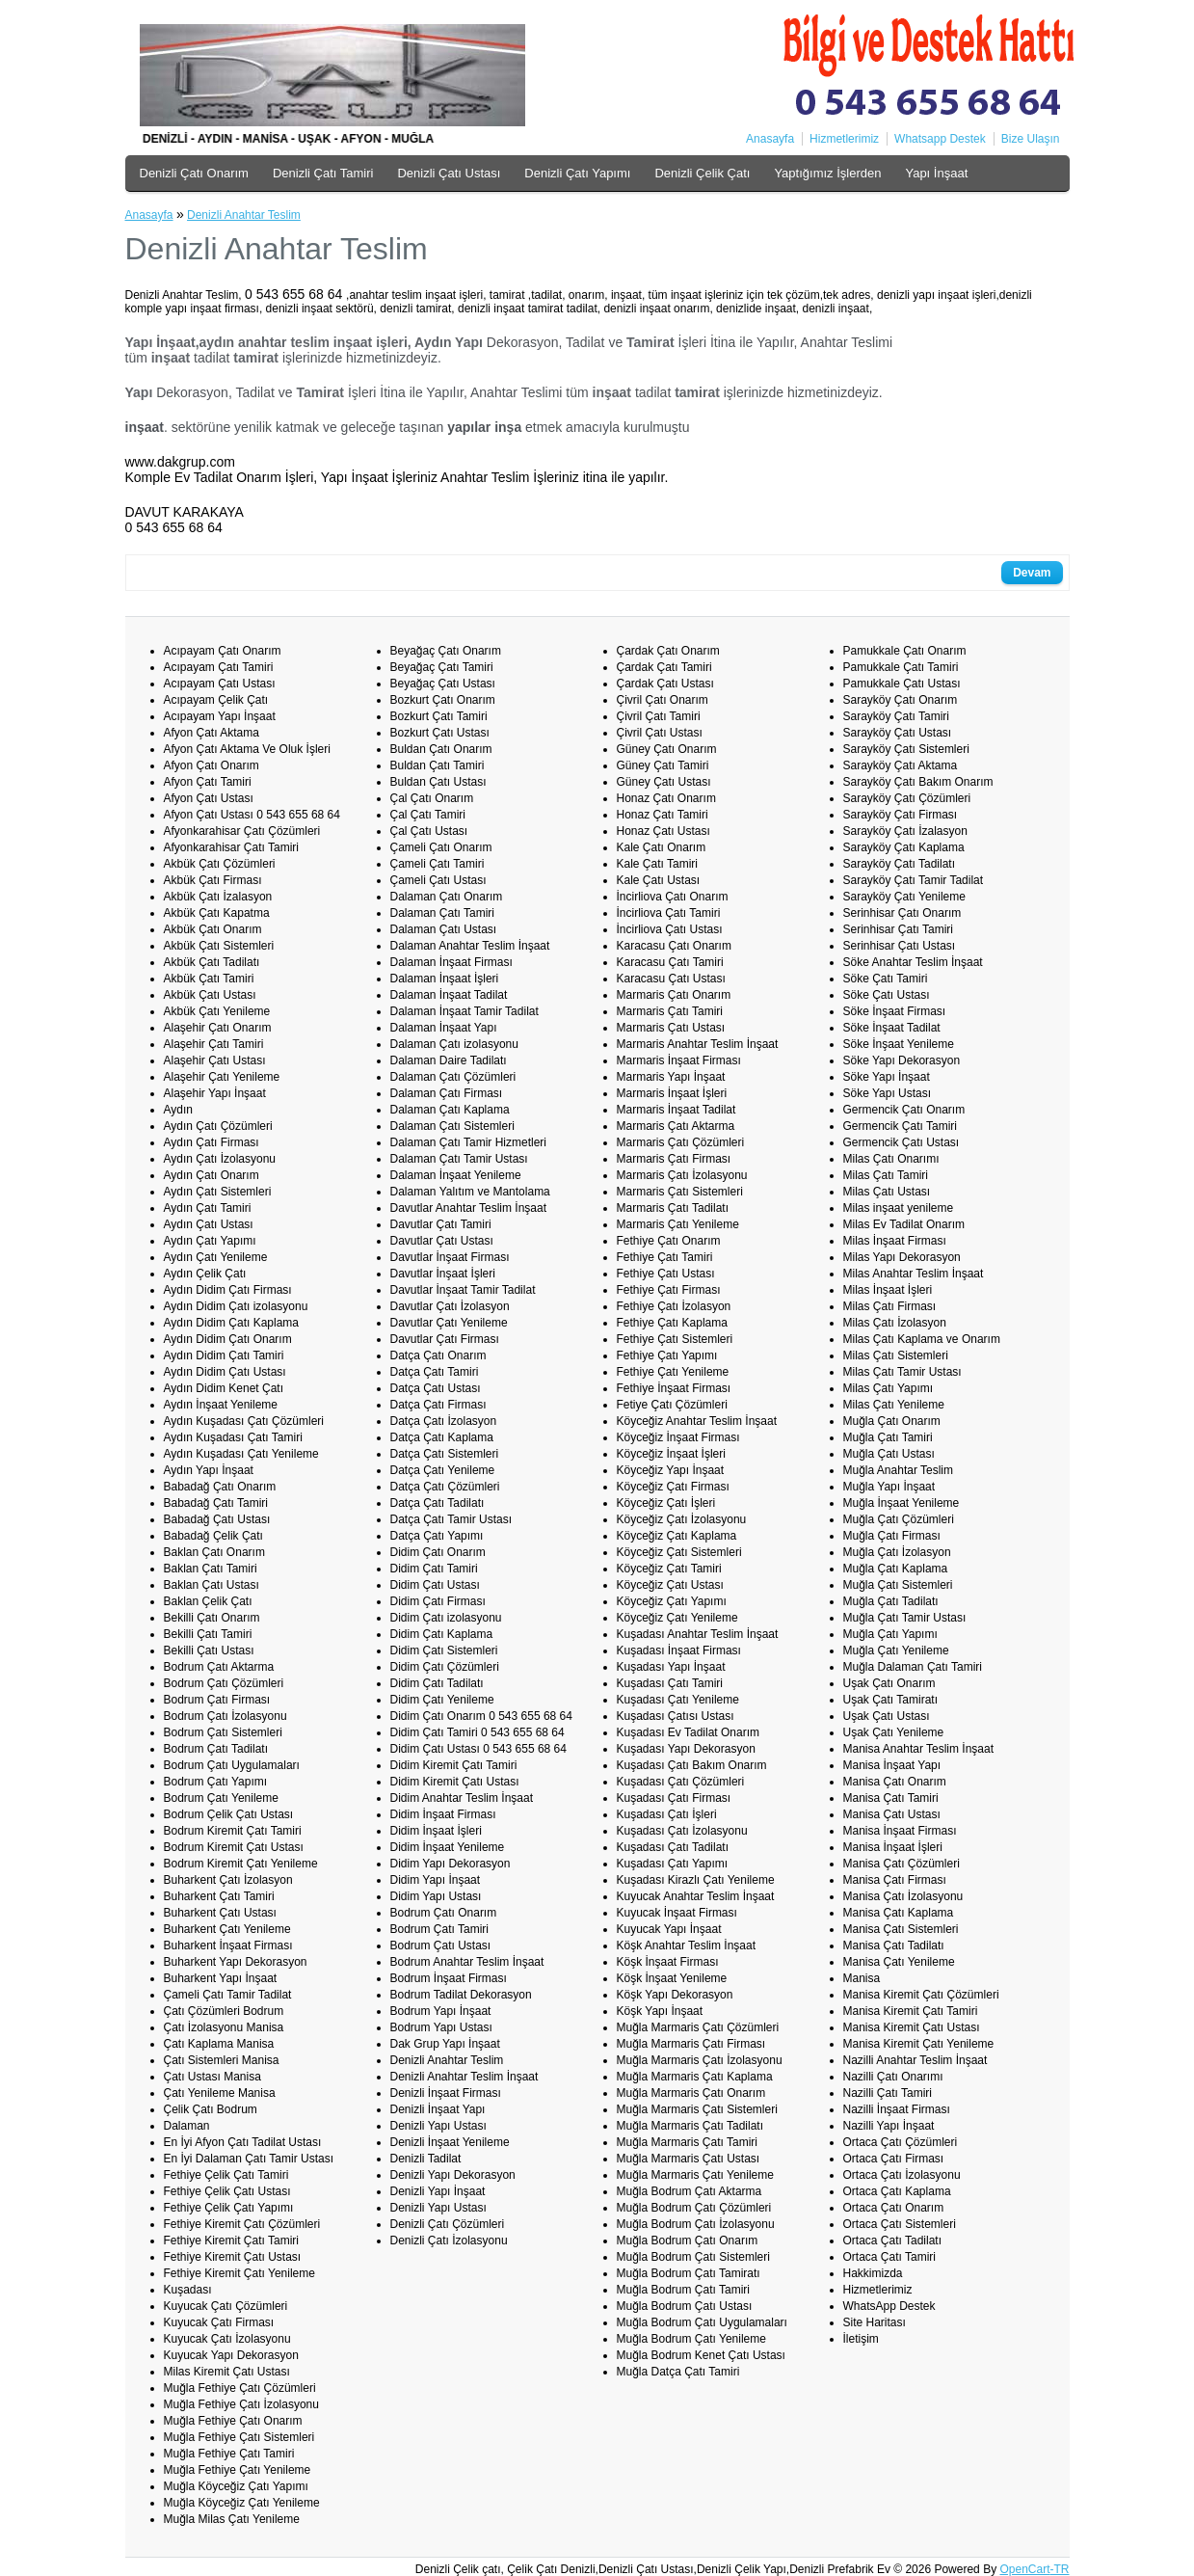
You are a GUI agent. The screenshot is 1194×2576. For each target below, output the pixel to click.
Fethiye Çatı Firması (669, 1290)
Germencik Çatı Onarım (904, 1109)
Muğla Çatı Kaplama (895, 1568)
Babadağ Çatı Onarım (220, 1486)
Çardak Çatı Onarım (668, 650)
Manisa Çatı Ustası (892, 1814)
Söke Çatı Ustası (886, 995)
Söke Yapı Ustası (887, 1093)
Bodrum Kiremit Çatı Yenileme (241, 1863)
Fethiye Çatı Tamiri (665, 1257)
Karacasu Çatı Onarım (674, 946)
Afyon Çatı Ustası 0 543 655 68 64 (252, 814)
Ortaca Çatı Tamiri (889, 2257)
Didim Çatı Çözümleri (444, 1667)
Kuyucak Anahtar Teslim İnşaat (696, 1896)
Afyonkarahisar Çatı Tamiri (232, 847)
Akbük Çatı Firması (213, 880)
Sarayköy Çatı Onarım (900, 700)
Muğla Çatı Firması (892, 1536)
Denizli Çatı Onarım (194, 173)
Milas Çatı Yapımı (888, 1388)
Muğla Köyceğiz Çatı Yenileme (242, 2502)
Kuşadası (188, 2289)
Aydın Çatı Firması (211, 1142)
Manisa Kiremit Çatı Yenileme (919, 2044)
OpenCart (1024, 2569)
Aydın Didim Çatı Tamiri (224, 1355)
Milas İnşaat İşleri (888, 1290)
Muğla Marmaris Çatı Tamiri (687, 2142)
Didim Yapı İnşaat (435, 1880)
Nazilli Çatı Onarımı (893, 2076)
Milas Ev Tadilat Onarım (904, 1224)
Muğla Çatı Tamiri (888, 1437)
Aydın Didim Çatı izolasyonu (236, 1306)
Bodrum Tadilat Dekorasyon (461, 1994)
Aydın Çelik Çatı (205, 1273)
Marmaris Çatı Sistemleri (680, 1191)
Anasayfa (770, 139)
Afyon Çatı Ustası (208, 798)
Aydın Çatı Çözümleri (218, 1126)
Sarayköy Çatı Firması (900, 814)
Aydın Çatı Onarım (211, 1175)
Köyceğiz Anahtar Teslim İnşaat (697, 1421)
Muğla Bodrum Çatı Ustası (685, 2306)
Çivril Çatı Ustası (660, 732)
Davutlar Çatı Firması (444, 1339)
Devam (1031, 572)
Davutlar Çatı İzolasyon (450, 1306)
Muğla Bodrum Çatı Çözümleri (694, 2207)
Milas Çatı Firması (890, 1306)
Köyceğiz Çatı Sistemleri (679, 1552)
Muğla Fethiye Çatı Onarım (233, 2421)
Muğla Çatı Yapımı (890, 1634)
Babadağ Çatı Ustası (217, 1519)
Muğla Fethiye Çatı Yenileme (237, 2470)
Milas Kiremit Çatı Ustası (227, 2371)
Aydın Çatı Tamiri (208, 1208)
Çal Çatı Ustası (429, 831)
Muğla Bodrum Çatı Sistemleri (693, 2257)
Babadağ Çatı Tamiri (216, 1503)
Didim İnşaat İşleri (436, 1831)
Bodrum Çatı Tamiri (439, 1929)
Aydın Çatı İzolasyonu (220, 1159)
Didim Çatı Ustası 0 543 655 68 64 (478, 1749)
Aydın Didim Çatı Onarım (228, 1339)
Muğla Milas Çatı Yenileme (232, 2519)
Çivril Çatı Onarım (662, 700)
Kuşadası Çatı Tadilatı (673, 1847)
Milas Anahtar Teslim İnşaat (913, 1273)
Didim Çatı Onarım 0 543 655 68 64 (481, 1716)
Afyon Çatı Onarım (211, 765)
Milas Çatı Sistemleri (895, 1355)
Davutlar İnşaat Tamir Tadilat (463, 1290)
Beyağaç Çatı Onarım (445, 650)
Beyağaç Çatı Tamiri (441, 667)
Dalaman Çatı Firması (446, 1093)
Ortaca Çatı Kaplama (897, 2191)
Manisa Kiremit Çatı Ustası (911, 2027)
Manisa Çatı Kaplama (898, 1912)
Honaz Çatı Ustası (663, 831)
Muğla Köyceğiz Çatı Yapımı (236, 2486)
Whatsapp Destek (940, 139)
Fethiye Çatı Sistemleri (675, 1339)
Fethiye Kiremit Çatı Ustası (233, 2257)
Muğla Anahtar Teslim (898, 1470)
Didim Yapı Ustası (436, 1896)
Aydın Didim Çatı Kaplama (232, 1322)
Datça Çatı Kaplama (441, 1437)
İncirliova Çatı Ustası (670, 929)
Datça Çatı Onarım (438, 1355)
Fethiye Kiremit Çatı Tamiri (231, 2240)
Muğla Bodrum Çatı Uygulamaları (702, 2322)
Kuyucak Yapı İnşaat (669, 1929)
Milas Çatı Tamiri (885, 1175)
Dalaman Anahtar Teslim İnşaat (470, 946)
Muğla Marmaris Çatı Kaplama (695, 2076)
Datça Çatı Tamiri (434, 1372)
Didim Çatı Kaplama (441, 1634)
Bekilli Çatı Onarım (212, 1617)
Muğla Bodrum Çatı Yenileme (691, 2339)
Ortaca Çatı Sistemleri (899, 2224)
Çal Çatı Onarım (432, 798)
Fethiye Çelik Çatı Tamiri (226, 2175)
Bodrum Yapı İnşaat (440, 2011)
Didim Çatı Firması (438, 1601)
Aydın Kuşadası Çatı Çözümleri (244, 1421)
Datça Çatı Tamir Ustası (451, 1519)
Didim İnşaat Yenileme (447, 1847)
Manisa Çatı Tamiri (891, 1798)
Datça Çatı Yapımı (437, 1536)
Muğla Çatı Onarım (892, 1421)
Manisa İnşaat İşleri (892, 1847)
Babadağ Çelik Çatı (213, 1536)
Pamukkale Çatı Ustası (902, 683)
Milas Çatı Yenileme (893, 1404)
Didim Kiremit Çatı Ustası (454, 1781)
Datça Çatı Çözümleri (445, 1486)
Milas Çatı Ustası (887, 1191)
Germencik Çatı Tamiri (900, 1126)
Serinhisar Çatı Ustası (899, 946)
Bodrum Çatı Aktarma (219, 1667)
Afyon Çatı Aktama (211, 732)
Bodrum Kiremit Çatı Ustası (234, 1847)
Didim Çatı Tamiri (434, 1568)
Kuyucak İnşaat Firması (677, 1912)
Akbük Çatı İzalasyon (218, 896)
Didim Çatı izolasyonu (446, 1617)
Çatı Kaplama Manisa (219, 2044)
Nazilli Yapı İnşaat (889, 2126)
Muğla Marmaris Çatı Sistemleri (697, 2109)
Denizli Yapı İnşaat (438, 2191)
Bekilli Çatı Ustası (209, 1650)
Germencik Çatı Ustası (901, 1142)
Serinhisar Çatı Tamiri (898, 929)
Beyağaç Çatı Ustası (442, 683)
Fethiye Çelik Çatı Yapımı (229, 2207)
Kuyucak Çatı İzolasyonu (227, 2339)
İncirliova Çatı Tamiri (669, 913)
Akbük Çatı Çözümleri (220, 864)
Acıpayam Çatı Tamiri (219, 667)
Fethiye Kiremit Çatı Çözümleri (242, 2224)
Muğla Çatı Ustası (889, 1454)
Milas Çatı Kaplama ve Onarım (921, 1339)
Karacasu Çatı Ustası (671, 978)
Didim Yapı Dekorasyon (450, 1863)
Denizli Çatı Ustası (448, 173)
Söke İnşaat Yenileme (898, 1044)
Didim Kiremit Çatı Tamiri (453, 1765)
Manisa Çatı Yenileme (899, 1962)
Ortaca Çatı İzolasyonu (902, 2175)
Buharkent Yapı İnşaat (221, 1978)
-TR (1060, 2569)
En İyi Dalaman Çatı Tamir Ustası (249, 2158)
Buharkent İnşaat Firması (228, 1945)
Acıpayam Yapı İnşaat (220, 716)
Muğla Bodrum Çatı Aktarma (689, 2191)
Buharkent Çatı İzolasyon (228, 1880)
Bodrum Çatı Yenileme (221, 1798)
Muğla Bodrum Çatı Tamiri (684, 2289)
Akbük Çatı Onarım (213, 929)
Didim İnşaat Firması (443, 1814)
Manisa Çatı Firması (894, 1880)
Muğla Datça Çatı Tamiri (678, 2371)
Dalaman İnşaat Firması (451, 962)
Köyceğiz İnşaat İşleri (671, 1454)
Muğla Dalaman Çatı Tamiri (913, 1667)
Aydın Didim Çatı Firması (228, 1290)
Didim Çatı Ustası (435, 1585)
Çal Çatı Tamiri (427, 814)
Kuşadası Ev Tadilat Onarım (688, 1732)
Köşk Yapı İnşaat (660, 2011)
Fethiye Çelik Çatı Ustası (227, 2191)
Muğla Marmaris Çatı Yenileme (695, 2175)
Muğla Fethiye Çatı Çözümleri (240, 2388)
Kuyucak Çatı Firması (219, 2322)
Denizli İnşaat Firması (445, 2093)
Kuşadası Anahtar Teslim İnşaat (698, 1634)
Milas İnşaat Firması (894, 1241)
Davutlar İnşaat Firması (450, 1257)
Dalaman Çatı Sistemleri (452, 1126)
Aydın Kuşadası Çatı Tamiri (233, 1437)
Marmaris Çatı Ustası (671, 1027)
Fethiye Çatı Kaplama (672, 1322)
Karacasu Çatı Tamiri (670, 962)
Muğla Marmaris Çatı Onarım (691, 2093)
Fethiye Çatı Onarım (669, 1241)
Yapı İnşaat (936, 173)
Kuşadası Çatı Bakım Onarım (692, 1765)
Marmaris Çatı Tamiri (670, 1011)
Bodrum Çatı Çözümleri (224, 1683)
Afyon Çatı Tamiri (208, 782)
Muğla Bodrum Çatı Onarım (687, 2240)
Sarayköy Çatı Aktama (900, 765)
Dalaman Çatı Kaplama (450, 1109)
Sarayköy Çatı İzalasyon (905, 831)
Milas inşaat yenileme (898, 1208)
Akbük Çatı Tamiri (209, 978)
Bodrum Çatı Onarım (443, 1912)
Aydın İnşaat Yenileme (221, 1404)
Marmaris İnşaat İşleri (672, 1093)
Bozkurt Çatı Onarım (442, 700)
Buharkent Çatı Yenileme (227, 1929)
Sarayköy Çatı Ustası (897, 732)
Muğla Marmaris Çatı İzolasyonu (700, 2060)
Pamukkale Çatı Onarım (905, 650)
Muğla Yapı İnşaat (889, 1486)
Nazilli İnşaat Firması (896, 2109)
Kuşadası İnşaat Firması (679, 1650)
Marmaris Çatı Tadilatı (673, 1208)
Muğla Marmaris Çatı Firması (691, 2044)
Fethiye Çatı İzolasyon (674, 1306)
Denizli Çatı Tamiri (323, 173)
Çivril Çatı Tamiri (659, 716)
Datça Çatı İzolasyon (443, 1421)
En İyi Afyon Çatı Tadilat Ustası (243, 2142)
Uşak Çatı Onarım (889, 1683)
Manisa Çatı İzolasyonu (903, 1896)
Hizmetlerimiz (844, 139)
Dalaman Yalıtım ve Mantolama (470, 1191)
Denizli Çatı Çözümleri (447, 2224)
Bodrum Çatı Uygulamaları (232, 1765)
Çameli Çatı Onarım (441, 847)
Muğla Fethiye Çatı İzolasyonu (241, 2404)
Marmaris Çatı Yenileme (678, 1224)
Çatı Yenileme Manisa (220, 2093)
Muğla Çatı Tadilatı (891, 1601)
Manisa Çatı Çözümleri (901, 1863)
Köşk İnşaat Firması (668, 1962)
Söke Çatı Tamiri (885, 978)
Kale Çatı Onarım (661, 847)
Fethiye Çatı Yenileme (673, 1372)
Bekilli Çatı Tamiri (208, 1634)
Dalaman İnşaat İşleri (444, 978)
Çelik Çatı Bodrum (210, 2109)
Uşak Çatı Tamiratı (890, 1699)
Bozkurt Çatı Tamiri (439, 716)
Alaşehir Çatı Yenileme (222, 1077)
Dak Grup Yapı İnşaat (445, 2044)
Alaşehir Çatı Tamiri (214, 1044)
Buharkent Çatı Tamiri (219, 1896)
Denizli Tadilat (426, 2158)
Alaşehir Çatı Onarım (218, 1027)
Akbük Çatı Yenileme (217, 1011)
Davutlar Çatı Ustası (441, 1241)
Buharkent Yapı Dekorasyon (235, 1962)
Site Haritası (874, 2322)
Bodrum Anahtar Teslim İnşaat (467, 1962)
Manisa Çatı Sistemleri (901, 1929)
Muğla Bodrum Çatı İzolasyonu (696, 2224)
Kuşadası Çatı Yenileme (678, 1699)
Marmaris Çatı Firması (674, 1159)
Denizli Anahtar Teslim (244, 215)
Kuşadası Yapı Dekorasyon (686, 1749)
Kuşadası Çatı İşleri (667, 1814)
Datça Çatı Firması (438, 1404)
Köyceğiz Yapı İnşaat (671, 1470)
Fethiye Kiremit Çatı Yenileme (239, 2273)
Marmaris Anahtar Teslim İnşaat (698, 1044)
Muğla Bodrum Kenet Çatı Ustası (701, 2355)
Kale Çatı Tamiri (657, 864)
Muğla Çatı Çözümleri (898, 1519)
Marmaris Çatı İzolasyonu (682, 1175)
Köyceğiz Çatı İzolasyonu (682, 1519)
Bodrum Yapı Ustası (441, 2027)
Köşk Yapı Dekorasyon (675, 1994)
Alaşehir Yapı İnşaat (215, 1093)
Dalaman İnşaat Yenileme (455, 1175)
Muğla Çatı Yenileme (896, 1650)
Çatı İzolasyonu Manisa (224, 2027)
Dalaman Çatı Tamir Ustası (459, 1159)
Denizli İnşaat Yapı (438, 2109)
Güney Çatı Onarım (667, 749)
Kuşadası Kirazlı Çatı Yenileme (696, 1880)
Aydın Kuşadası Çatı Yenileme (241, 1454)
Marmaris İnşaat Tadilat (676, 1109)
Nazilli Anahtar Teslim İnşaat (915, 2060)
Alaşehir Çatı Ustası (215, 1060)
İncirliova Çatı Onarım (673, 896)
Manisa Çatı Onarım (894, 1781)
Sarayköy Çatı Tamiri (896, 716)
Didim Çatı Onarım (438, 1552)
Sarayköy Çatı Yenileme (904, 896)
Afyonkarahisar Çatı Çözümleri (242, 831)
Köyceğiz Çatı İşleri (666, 1503)
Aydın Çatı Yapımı (210, 1241)
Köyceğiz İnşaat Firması (678, 1437)
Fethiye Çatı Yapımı (667, 1355)
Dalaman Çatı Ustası (443, 929)
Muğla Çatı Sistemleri (898, 1585)
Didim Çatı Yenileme (442, 1699)
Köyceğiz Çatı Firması (673, 1486)
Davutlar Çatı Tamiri (440, 1224)
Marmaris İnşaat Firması (679, 1060)
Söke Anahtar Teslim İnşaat (913, 962)
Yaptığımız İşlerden (827, 173)
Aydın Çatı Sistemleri (218, 1191)
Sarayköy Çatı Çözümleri (907, 798)
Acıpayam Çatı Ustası (220, 683)
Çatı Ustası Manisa (212, 2076)
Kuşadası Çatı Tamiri (670, 1683)
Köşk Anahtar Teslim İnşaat (686, 1945)
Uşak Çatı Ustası (886, 1716)
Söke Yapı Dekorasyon (902, 1060)
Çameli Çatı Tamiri (437, 864)
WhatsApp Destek (889, 2306)
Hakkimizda (873, 2273)
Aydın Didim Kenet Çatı (224, 1388)
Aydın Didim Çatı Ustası (225, 1372)
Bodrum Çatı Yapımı (216, 1781)
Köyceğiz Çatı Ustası (670, 1585)
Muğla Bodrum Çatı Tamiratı (688, 2273)
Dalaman (187, 2126)
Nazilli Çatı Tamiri (887, 2093)
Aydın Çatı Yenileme (216, 1257)
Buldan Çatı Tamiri (437, 765)
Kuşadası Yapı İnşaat (671, 1667)
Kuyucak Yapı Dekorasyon (231, 2355)
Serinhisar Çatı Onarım (902, 913)
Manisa (862, 1978)
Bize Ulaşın (1030, 139)
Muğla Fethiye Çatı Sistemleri (239, 2437)
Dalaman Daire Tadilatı (448, 1060)
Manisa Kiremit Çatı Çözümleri (921, 1994)
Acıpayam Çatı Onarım (222, 650)
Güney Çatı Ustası (664, 782)
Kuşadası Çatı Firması (674, 1798)
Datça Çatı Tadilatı (437, 1503)
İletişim (861, 2339)
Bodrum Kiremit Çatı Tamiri (233, 1831)
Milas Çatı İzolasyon (894, 1322)
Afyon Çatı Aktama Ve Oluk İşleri (247, 749)
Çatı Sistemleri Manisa (221, 2060)
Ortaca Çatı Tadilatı (892, 2240)
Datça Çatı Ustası (435, 1388)
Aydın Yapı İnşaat (208, 1470)
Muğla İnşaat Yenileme (901, 1503)
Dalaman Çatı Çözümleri (453, 1077)
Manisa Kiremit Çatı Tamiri (910, 2011)
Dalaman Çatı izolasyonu (454, 1044)
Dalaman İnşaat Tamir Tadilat (464, 1011)
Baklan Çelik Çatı (208, 1601)
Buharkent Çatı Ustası (220, 1912)
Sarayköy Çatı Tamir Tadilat (913, 880)
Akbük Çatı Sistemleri (219, 946)
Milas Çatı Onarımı (891, 1159)
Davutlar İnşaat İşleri (442, 1273)
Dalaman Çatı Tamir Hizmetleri (468, 1142)
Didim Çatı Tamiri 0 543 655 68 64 (477, 1732)
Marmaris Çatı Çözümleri (681, 1142)
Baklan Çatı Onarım (214, 1552)
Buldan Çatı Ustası (438, 782)
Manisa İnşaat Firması (900, 1831)
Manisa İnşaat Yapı (892, 1765)
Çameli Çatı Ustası (438, 880)
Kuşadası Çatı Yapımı (673, 1863)
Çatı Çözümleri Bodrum (224, 2011)
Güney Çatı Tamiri (663, 765)
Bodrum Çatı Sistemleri (223, 1732)
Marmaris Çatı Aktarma (676, 1126)
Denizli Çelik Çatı (702, 173)
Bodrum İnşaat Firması (448, 1978)
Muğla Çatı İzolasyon (897, 1552)
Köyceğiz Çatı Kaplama (677, 1536)
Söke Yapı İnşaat (886, 1077)
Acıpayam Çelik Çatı (216, 700)
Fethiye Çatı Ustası (666, 1273)
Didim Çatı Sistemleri (444, 1650)
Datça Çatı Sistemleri (444, 1454)
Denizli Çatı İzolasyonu (449, 2240)
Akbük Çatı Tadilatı (212, 962)
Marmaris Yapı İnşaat (671, 1077)
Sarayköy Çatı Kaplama (904, 847)
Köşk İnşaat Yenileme (672, 1978)
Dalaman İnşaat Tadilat (449, 995)
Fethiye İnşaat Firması (674, 1388)
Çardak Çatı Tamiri (664, 667)
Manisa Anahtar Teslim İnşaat (919, 1749)
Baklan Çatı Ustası (211, 1585)
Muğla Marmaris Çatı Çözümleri (698, 2027)
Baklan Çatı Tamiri (210, 1568)
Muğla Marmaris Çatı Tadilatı (690, 2126)
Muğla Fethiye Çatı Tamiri (229, 2453)
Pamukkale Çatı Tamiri (901, 667)
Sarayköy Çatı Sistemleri (906, 749)
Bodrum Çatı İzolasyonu (225, 1716)
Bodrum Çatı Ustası (440, 1945)
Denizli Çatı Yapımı (577, 173)
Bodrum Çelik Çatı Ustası (229, 1814)
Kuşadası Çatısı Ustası (675, 1716)
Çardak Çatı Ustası (665, 683)
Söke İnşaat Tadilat (892, 1027)
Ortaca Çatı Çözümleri (900, 2142)
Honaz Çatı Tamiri (662, 814)
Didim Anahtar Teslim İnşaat (462, 1798)
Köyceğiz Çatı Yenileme (677, 1617)
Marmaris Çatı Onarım (674, 995)
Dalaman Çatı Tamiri (442, 913)
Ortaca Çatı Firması (893, 2158)
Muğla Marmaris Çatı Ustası (688, 2158)
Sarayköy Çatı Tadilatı (899, 864)
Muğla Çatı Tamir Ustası (905, 1617)
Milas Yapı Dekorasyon (902, 1257)
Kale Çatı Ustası (659, 880)
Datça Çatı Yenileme (442, 1470)
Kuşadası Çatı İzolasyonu (682, 1831)
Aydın (178, 1109)
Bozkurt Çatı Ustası (440, 732)
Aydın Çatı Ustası (208, 1224)
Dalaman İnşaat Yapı (443, 1027)
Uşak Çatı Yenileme (893, 1732)
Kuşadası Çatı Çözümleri (681, 1781)
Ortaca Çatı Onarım (893, 2207)
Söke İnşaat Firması (894, 1011)
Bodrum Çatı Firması (217, 1699)
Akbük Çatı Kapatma (217, 913)
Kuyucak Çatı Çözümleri (226, 2306)
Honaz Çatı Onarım (666, 798)
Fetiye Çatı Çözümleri (672, 1404)
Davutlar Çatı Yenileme (449, 1322)
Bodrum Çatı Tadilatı (216, 1749)
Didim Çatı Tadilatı (437, 1683)
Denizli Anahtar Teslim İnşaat (464, 2076)
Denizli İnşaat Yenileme (450, 2142)
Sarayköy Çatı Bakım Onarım (918, 782)
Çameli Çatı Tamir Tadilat (228, 1994)
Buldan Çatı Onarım (441, 749)
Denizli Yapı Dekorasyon (453, 2175)
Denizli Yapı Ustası (438, 2126)
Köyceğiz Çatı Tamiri (669, 1568)
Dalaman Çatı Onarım (446, 896)
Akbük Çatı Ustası (210, 995)
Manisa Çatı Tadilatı (893, 1945)
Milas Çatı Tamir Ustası (902, 1372)
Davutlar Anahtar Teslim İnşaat (468, 1208)
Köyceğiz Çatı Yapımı (672, 1601)
